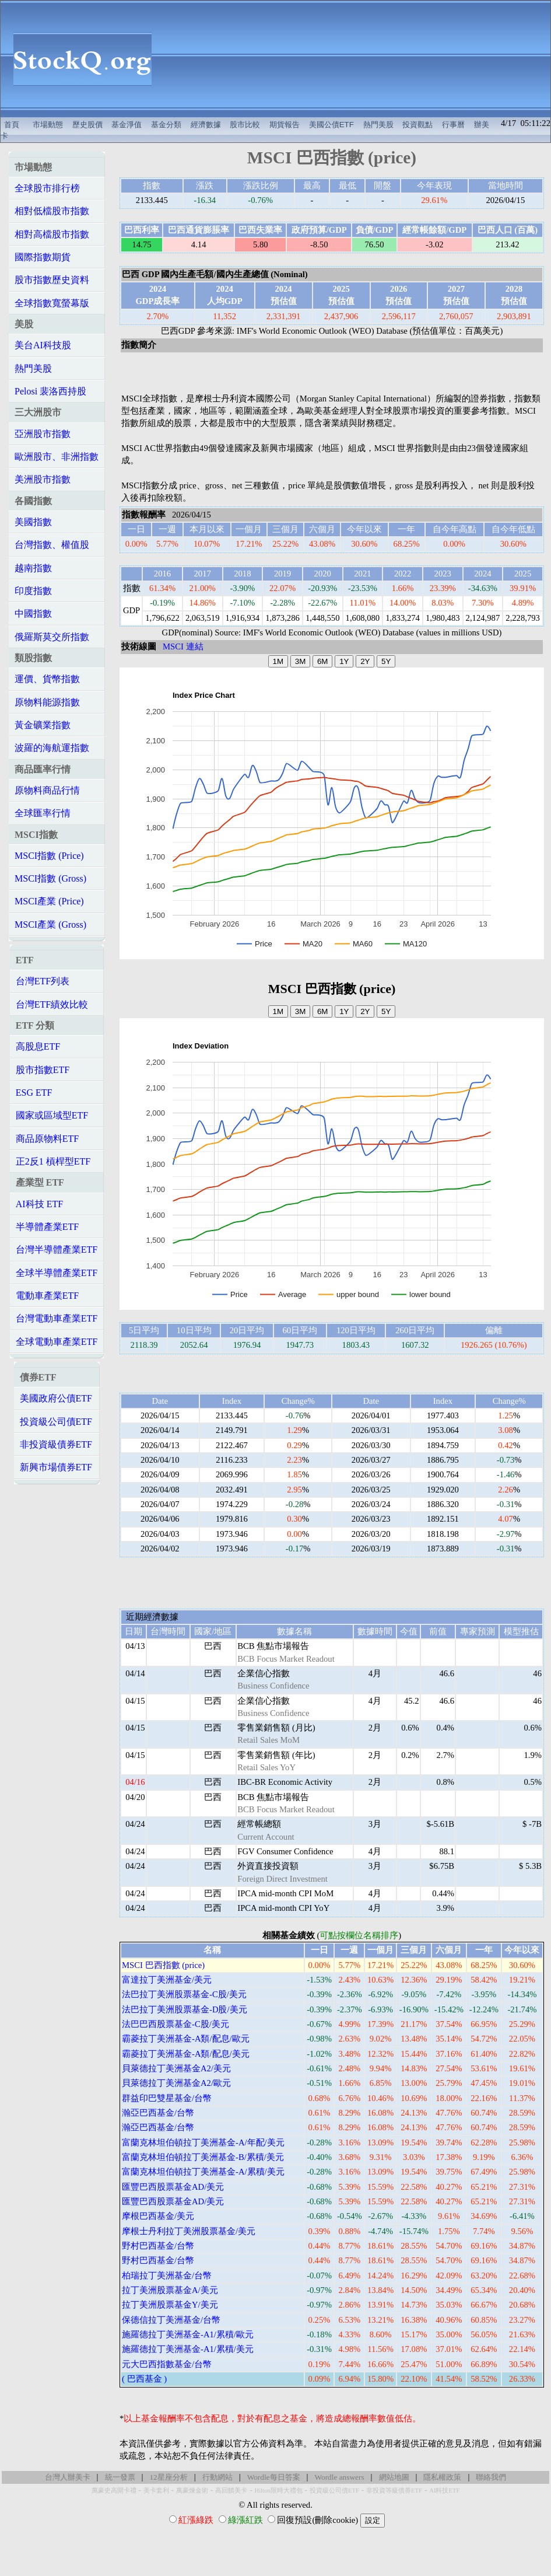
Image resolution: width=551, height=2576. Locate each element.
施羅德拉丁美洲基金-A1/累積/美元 (188, 2349)
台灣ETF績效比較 (52, 1004)
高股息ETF (38, 1046)
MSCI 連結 (183, 646)
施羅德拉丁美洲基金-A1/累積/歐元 (188, 2334)
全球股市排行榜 (47, 188)
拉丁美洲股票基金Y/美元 (170, 2304)
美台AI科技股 (43, 345)
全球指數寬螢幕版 (52, 303)
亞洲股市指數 (43, 434)
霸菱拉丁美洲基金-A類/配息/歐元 (186, 2038)
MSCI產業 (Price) (49, 901)
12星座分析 (168, 2477)
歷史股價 (87, 124)
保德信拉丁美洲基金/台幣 (171, 2320)
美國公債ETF (331, 124)
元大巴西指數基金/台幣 (167, 2364)
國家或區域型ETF (52, 1115)
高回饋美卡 (231, 2490)
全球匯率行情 (43, 813)
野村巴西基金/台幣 (158, 2245)
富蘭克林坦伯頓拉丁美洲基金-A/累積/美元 (203, 2171)
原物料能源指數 (47, 702)
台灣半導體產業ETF (56, 1249)
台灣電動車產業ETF (56, 1318)
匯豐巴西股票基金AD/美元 (173, 2186)
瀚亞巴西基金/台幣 (158, 2112)
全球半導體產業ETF (56, 1273)
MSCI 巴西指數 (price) (163, 1965)
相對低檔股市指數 (52, 211)
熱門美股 (378, 124)
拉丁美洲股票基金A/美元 (170, 2290)
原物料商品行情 (47, 790)
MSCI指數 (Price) (49, 856)
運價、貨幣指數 (47, 679)
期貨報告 (284, 124)
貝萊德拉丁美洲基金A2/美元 (176, 2068)
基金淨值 (126, 124)
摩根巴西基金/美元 (158, 2216)
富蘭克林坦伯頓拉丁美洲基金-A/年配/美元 (203, 2142)
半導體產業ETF (47, 1227)
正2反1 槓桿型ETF (53, 1161)
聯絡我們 (491, 2477)
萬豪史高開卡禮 (114, 2490)
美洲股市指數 (43, 479)
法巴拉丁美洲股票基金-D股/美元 (184, 2009)
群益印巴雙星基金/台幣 (167, 2098)
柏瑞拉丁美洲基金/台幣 (167, 2275)
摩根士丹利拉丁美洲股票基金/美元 (188, 2231)
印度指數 (33, 591)
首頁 (11, 124)
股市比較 (245, 124)
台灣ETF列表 (42, 981)
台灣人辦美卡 (67, 2477)
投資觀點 (417, 124)
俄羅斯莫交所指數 (52, 637)
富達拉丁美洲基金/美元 (167, 1979)
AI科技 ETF (39, 1204)
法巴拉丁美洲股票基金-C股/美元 (184, 1994)
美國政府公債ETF (56, 1398)
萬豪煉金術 (192, 2490)
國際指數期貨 (43, 257)
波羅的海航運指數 (52, 748)
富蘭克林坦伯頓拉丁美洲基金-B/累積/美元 (203, 2157)
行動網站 (217, 2477)
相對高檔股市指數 (52, 234)
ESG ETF (34, 1092)
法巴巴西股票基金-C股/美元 (175, 2024)
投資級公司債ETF (56, 1422)
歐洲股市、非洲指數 (57, 457)
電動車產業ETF (47, 1296)
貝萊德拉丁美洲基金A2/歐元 (176, 2083)
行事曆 (453, 124)
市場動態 (48, 124)
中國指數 (33, 613)
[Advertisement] (357, 59)
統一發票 (120, 2477)
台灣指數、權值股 (52, 545)
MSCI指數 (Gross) (50, 878)
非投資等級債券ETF (394, 2490)
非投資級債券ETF (56, 1444)
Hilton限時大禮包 (278, 2490)
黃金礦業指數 (43, 725)
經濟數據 (206, 124)
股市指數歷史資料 (52, 280)
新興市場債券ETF (56, 1467)
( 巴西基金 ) (144, 2378)
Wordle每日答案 (273, 2477)
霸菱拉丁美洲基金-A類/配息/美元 (186, 2053)
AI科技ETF (444, 2490)
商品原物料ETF (47, 1139)
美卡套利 (156, 2490)
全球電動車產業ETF (56, 1342)
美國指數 (33, 522)
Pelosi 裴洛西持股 (50, 391)
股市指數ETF (42, 1070)
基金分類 (166, 124)
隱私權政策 (442, 2477)
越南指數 (33, 568)
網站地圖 (394, 2477)
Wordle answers (339, 2477)
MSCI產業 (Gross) (50, 924)
